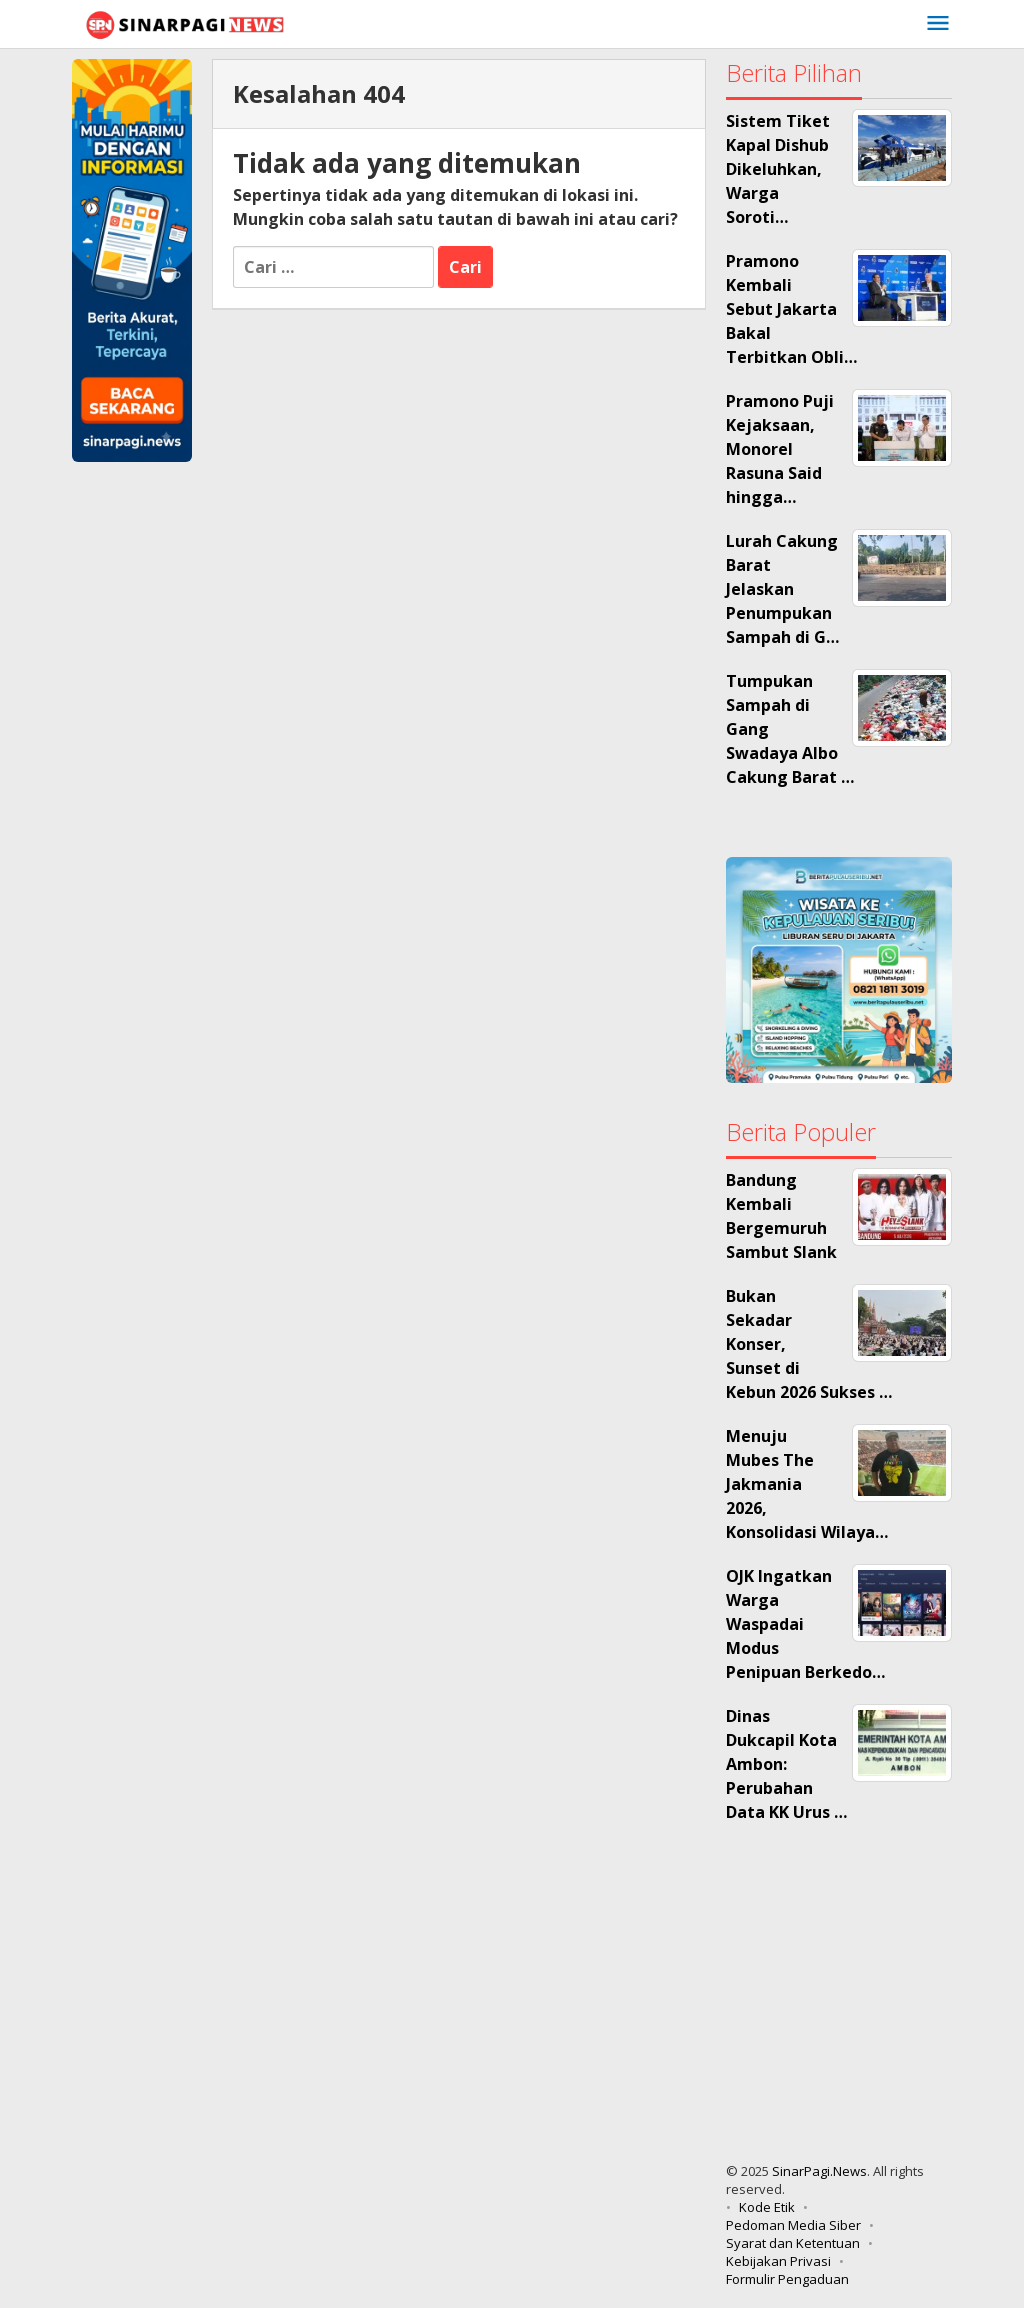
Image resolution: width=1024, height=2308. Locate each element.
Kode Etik (767, 2207)
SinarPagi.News (819, 2171)
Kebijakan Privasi (778, 2261)
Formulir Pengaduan (787, 2279)
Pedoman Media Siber (793, 2225)
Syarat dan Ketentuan (793, 2243)
